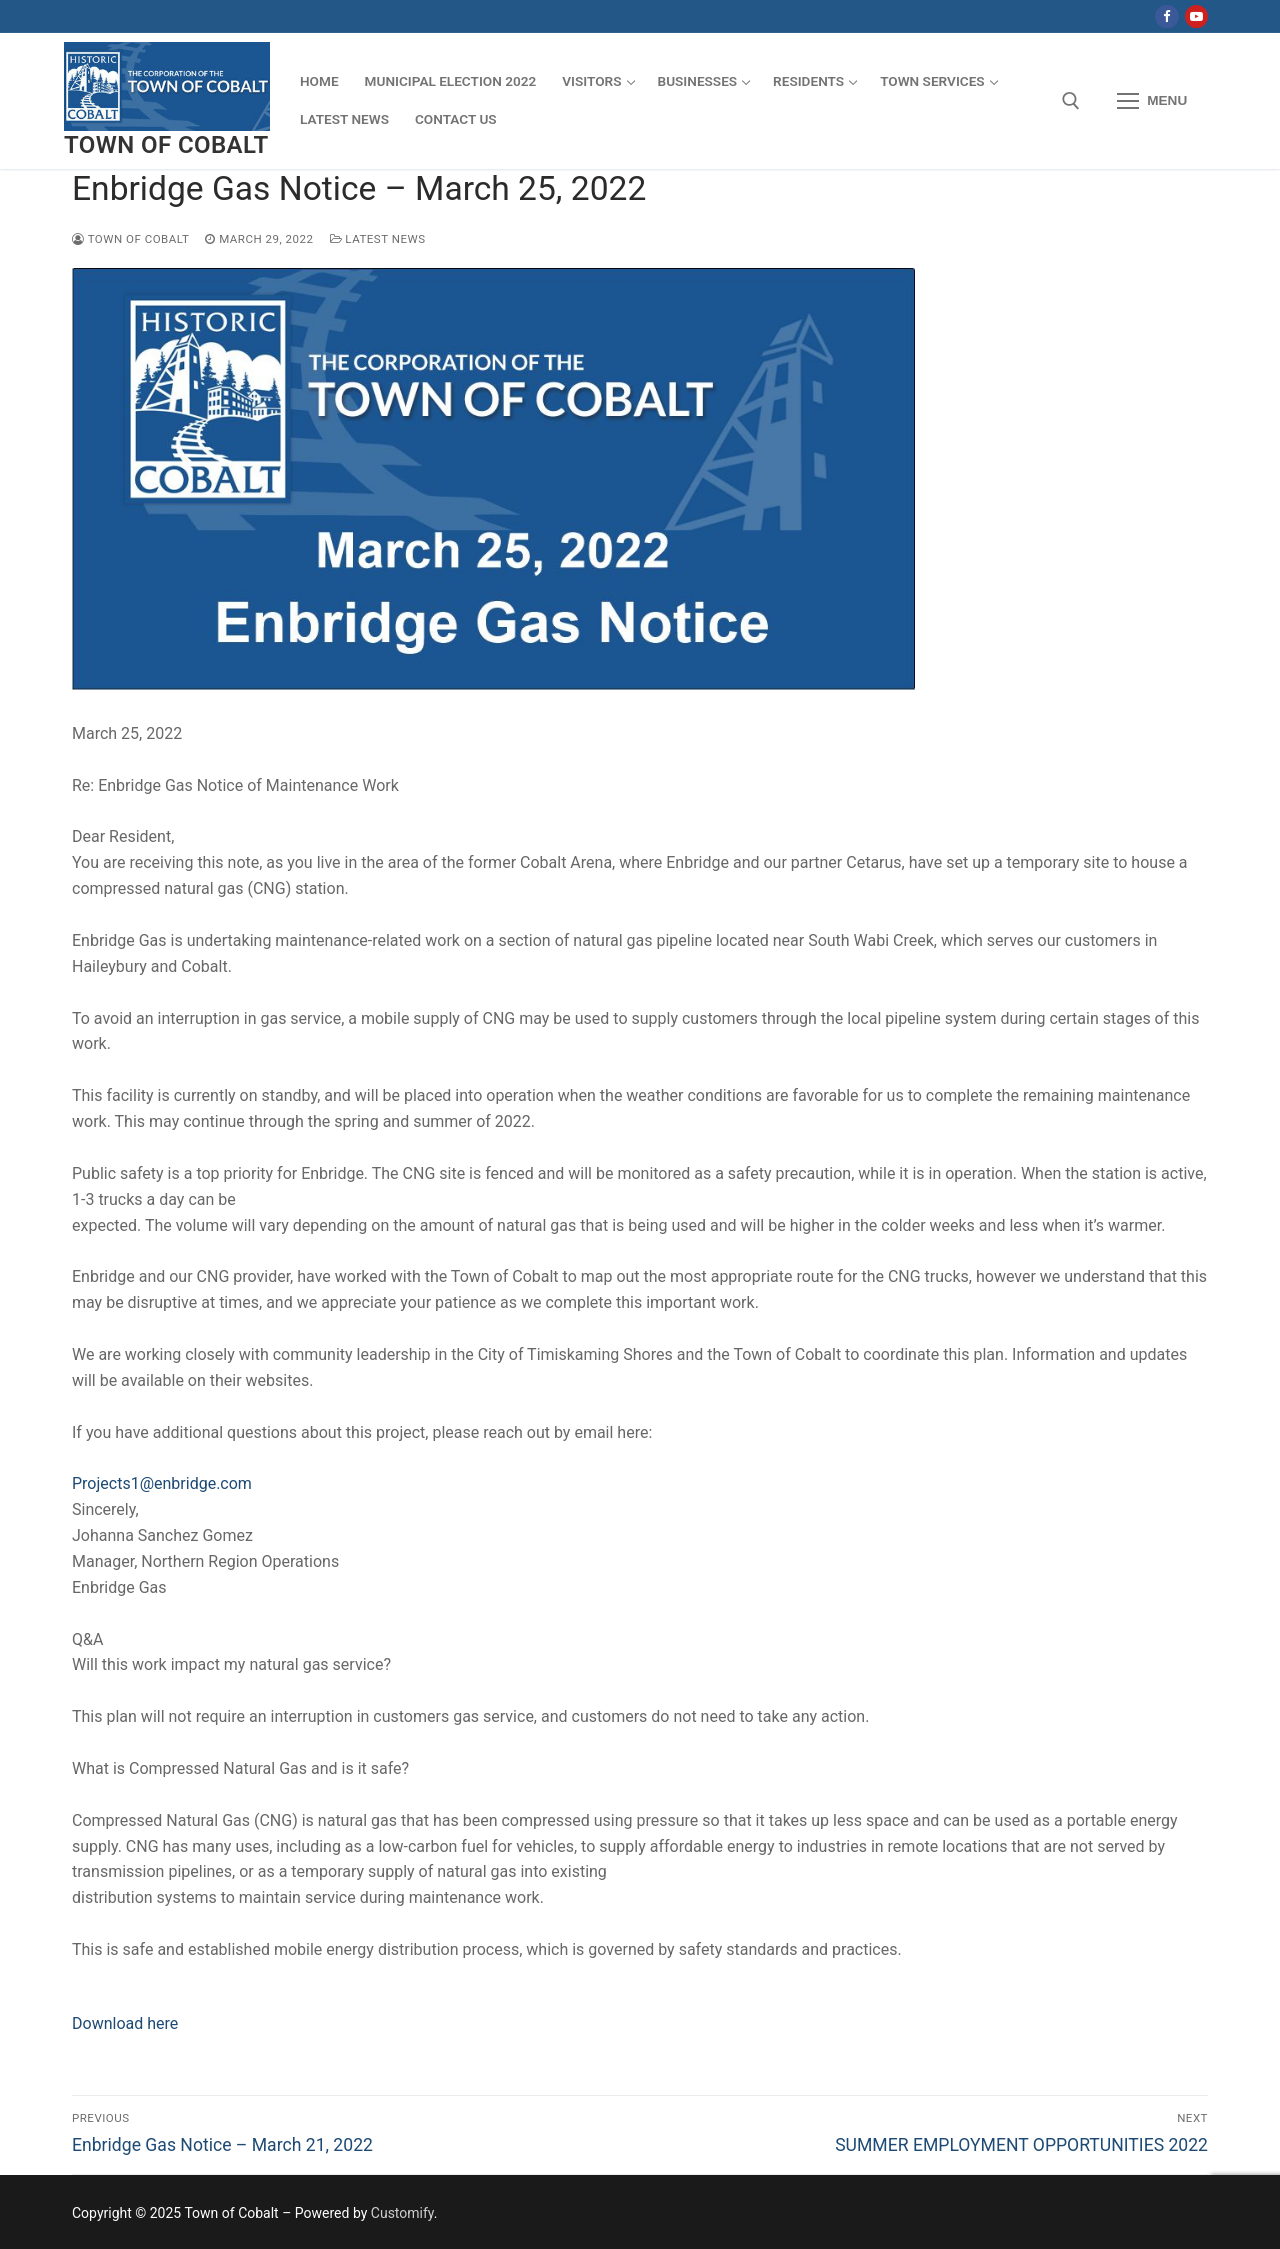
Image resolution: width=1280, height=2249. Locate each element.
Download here (125, 2023)
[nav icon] (1152, 101)
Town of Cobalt (166, 145)
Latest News (378, 239)
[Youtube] (1196, 16)
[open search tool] (1071, 101)
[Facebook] (1166, 16)
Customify (402, 2213)
